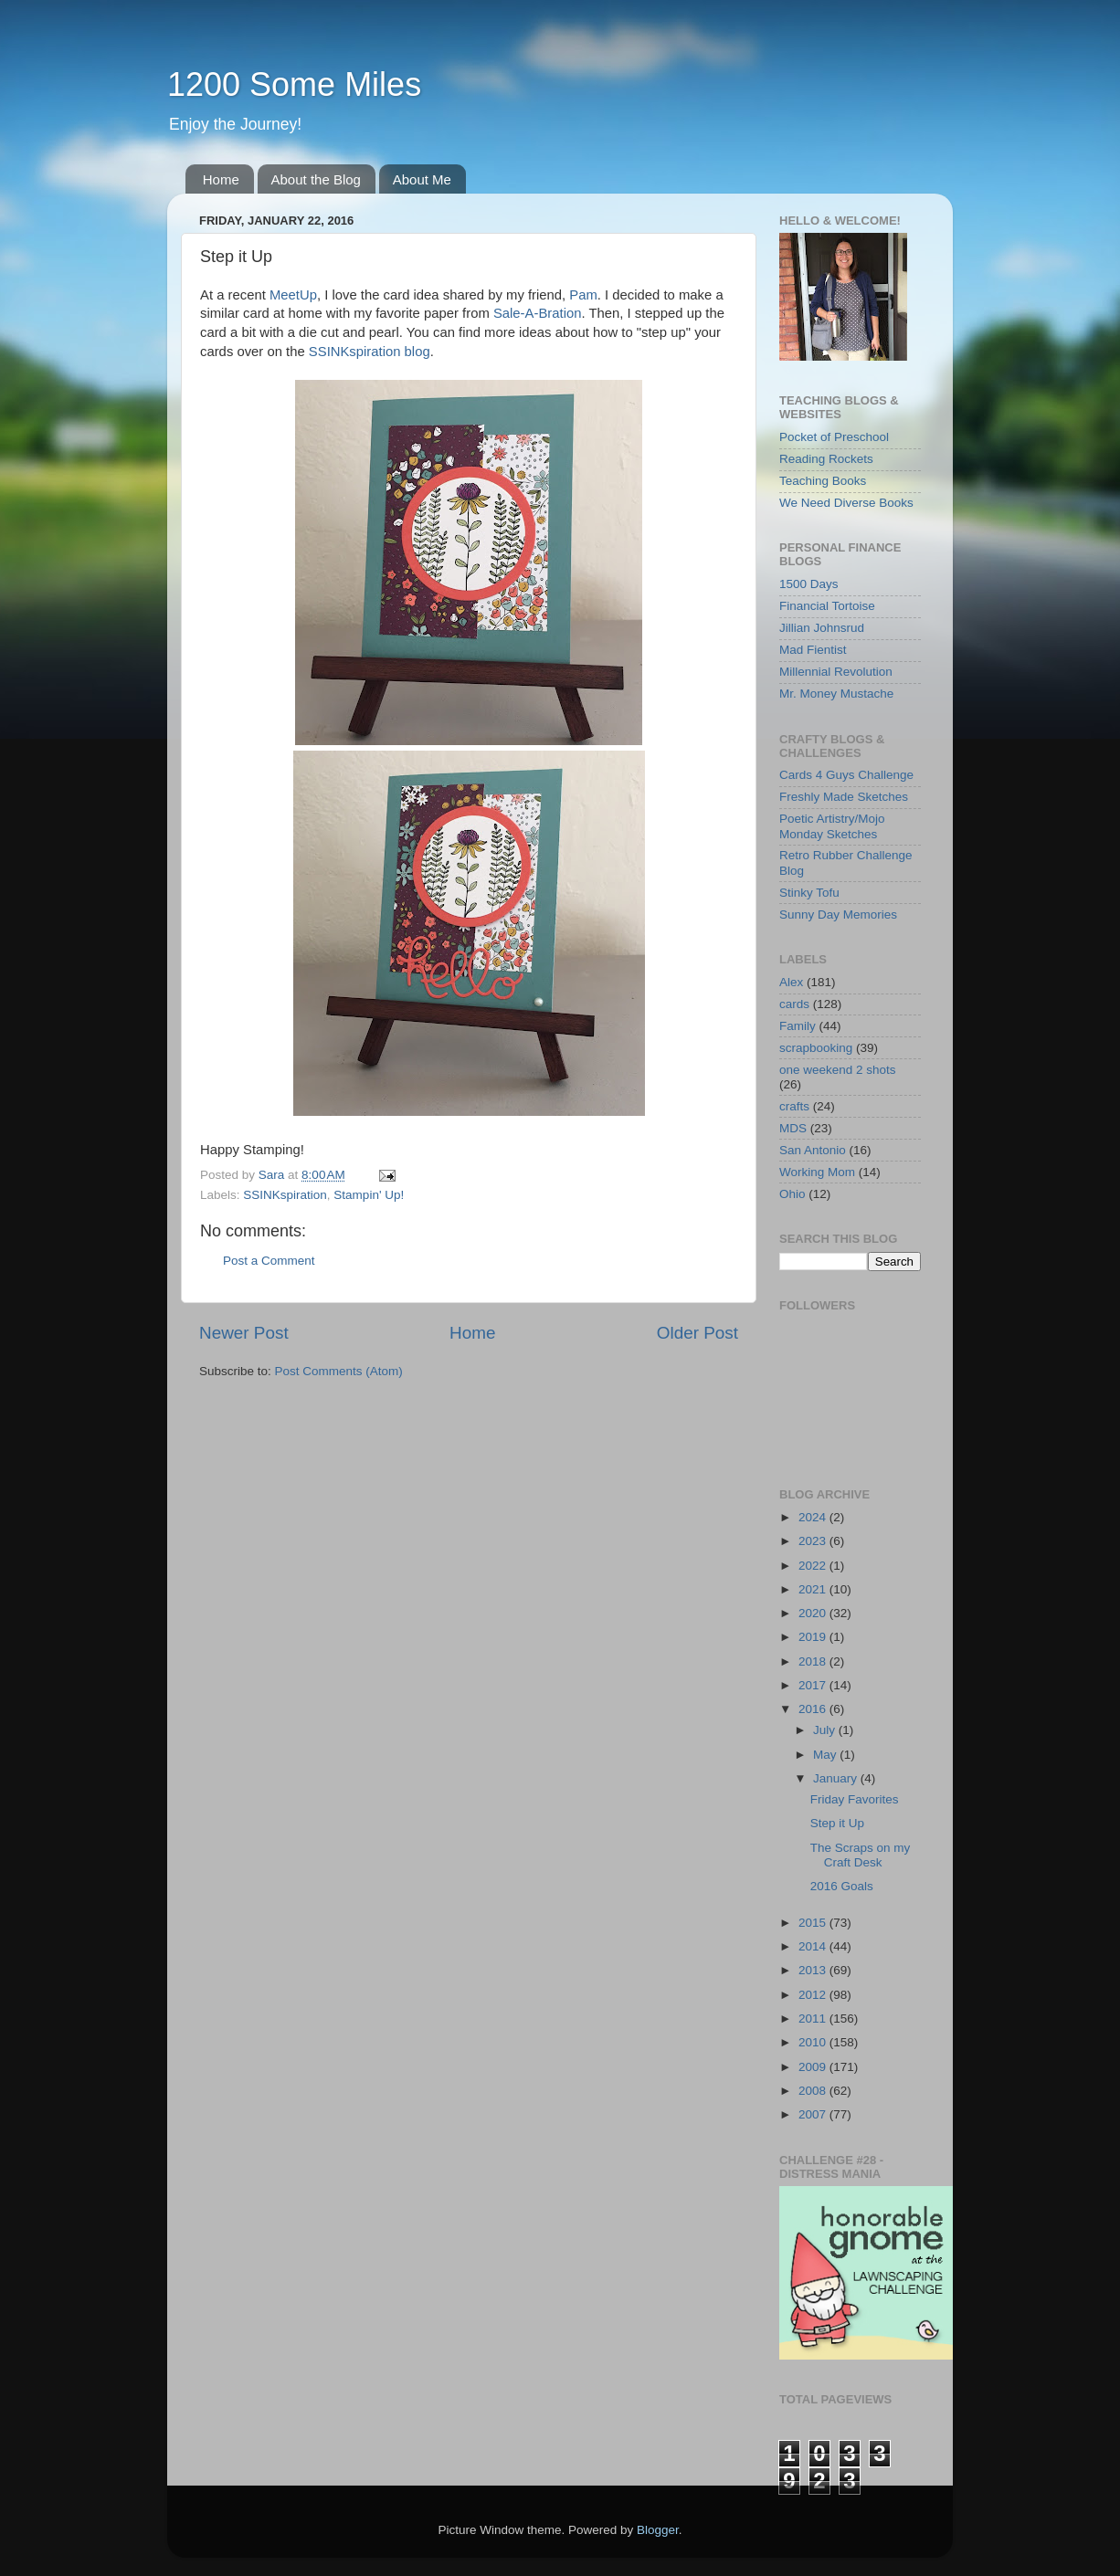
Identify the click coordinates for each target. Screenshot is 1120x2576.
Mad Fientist (813, 650)
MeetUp (293, 295)
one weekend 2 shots (837, 1070)
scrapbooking (815, 1048)
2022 (813, 1565)
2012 (813, 1995)
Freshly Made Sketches (843, 797)
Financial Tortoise (827, 606)
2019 (813, 1637)
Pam (583, 295)
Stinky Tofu (809, 892)
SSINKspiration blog (369, 351)
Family (797, 1026)
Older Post (697, 1332)
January (837, 1778)
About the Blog (316, 179)
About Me (422, 179)
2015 (813, 1922)
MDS (793, 1128)
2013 (813, 1970)
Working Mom (817, 1172)
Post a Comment (269, 1260)
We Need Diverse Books (846, 503)
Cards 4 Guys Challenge (846, 775)
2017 (813, 1685)
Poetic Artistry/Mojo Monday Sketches (832, 826)
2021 (813, 1589)
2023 (813, 1541)
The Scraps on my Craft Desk (860, 1855)
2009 (813, 2067)
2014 (813, 1946)
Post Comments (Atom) (339, 1371)
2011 (813, 2018)
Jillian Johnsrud (821, 628)
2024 (813, 1517)
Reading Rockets (826, 459)
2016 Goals (841, 1886)
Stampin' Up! (368, 1195)
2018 (813, 1661)
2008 (813, 2091)
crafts (794, 1106)
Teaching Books (822, 481)
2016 (813, 1709)
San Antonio (812, 1150)
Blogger (658, 2530)
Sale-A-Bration (537, 313)
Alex (791, 982)
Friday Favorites (854, 1799)
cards (794, 1004)
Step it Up (837, 1823)
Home (221, 179)
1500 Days (809, 584)
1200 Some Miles (294, 84)
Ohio (792, 1194)
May (826, 1754)
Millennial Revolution (836, 671)
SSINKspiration (285, 1195)
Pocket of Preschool (834, 437)
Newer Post (244, 1332)
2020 (813, 1613)
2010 (813, 2042)
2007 (813, 2114)
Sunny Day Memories (838, 914)
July (826, 1730)
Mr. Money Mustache (836, 693)
